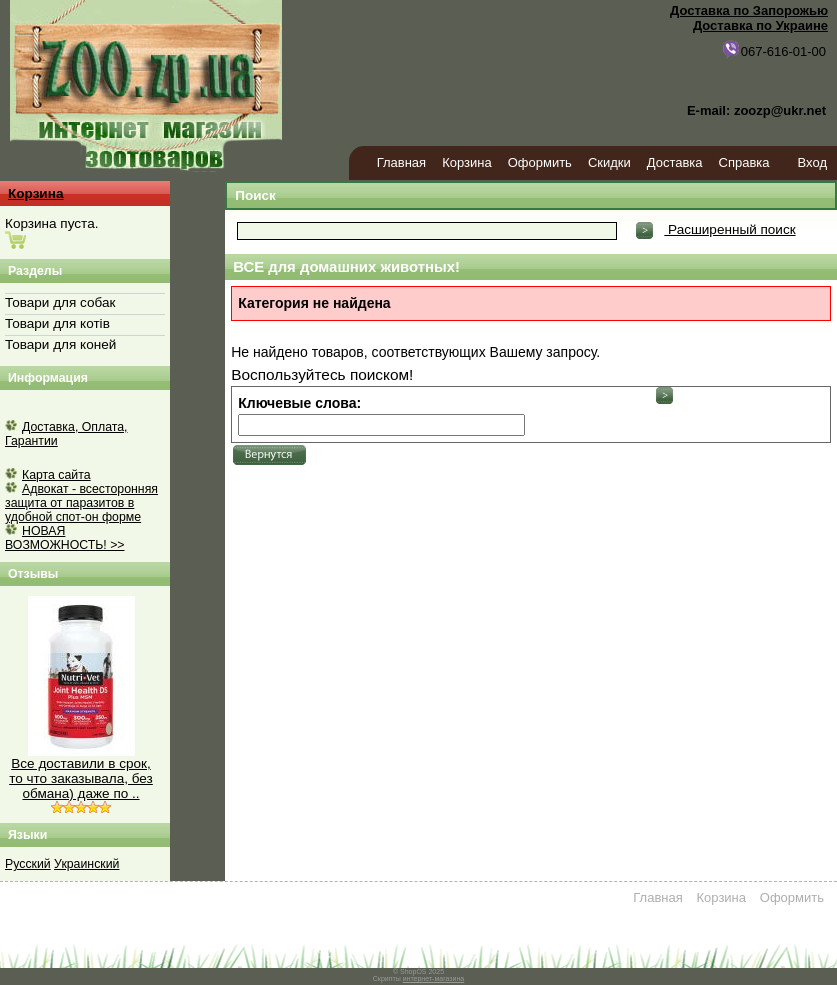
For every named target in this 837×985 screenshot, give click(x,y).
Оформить (540, 162)
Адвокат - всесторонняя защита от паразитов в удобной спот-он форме (81, 503)
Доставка (675, 162)
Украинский (86, 864)
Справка (744, 162)
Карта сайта (56, 475)
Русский (28, 864)
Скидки (609, 162)
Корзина (467, 162)
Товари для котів (57, 323)
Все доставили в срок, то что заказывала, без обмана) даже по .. (81, 778)
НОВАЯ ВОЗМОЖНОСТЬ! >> (65, 538)
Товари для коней (60, 344)
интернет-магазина (434, 978)
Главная (401, 162)
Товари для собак (60, 302)
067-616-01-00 (773, 49)
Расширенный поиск (729, 229)
